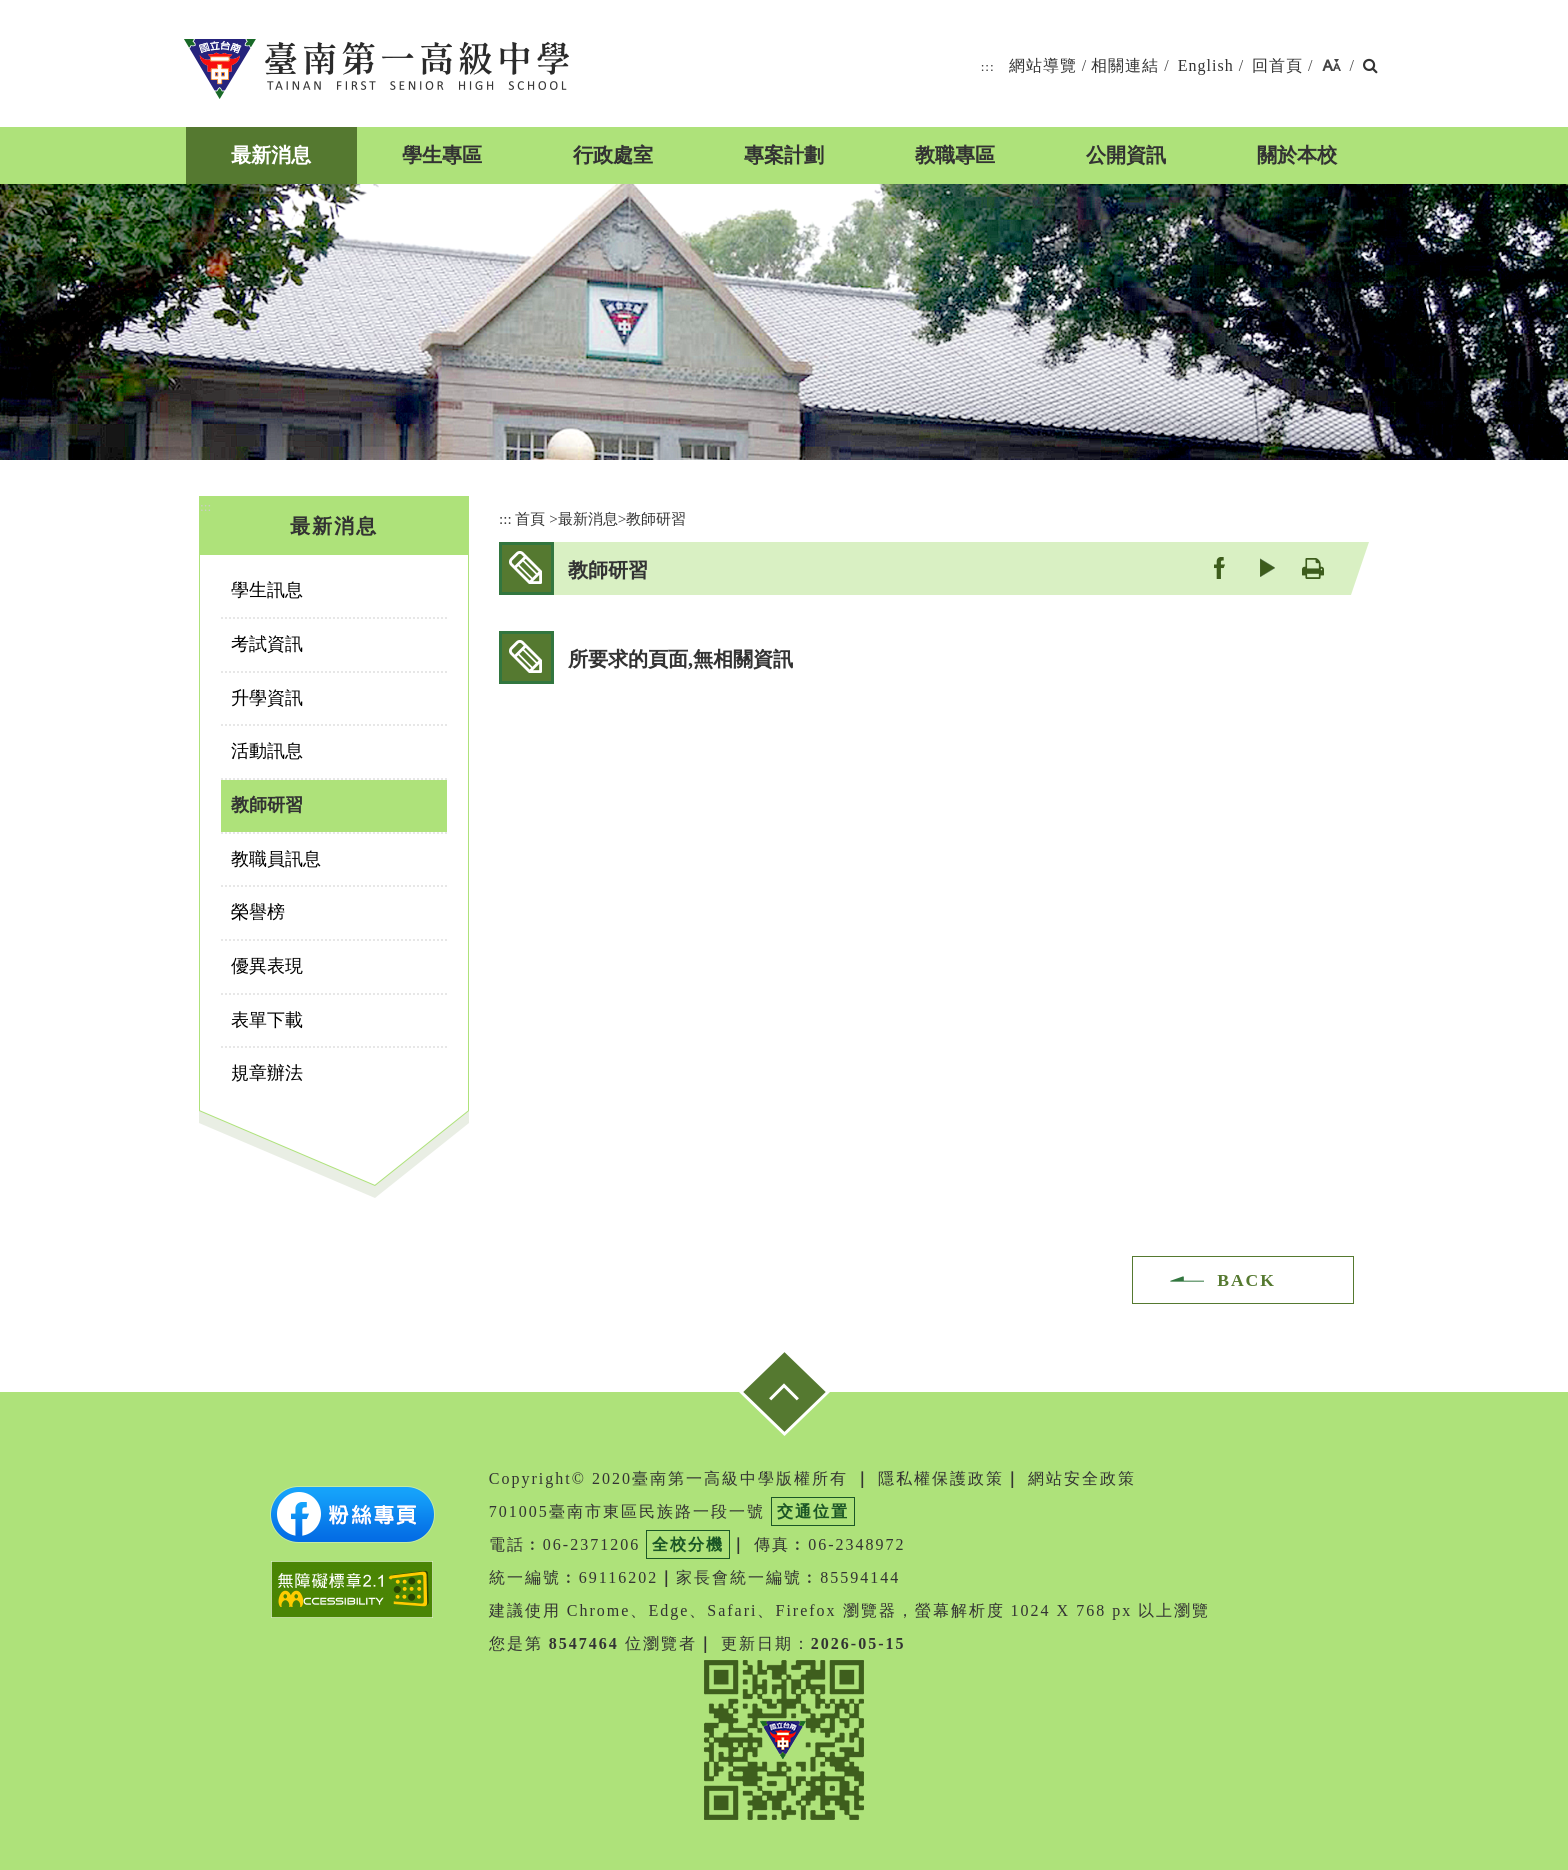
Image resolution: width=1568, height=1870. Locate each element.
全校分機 (688, 1544)
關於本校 (1297, 155)
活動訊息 (267, 751)
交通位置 (813, 1511)
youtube (1265, 567)
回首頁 (1277, 65)
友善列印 (1312, 567)
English (1206, 65)
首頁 (530, 518)
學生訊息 (267, 590)
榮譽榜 (258, 912)
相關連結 (1125, 65)
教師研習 (267, 805)
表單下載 (267, 1020)
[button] (1331, 66)
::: (988, 66)
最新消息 (271, 155)
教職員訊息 (276, 859)
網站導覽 (1043, 65)
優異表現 (267, 966)
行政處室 (613, 155)
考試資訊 (267, 644)
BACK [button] (1246, 1280)
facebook (1218, 567)
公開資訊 (1126, 155)
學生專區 (442, 155)
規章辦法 (267, 1073)
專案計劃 (784, 155)
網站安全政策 (1082, 1478)
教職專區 (955, 155)
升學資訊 (267, 698)
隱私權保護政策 (941, 1478)
